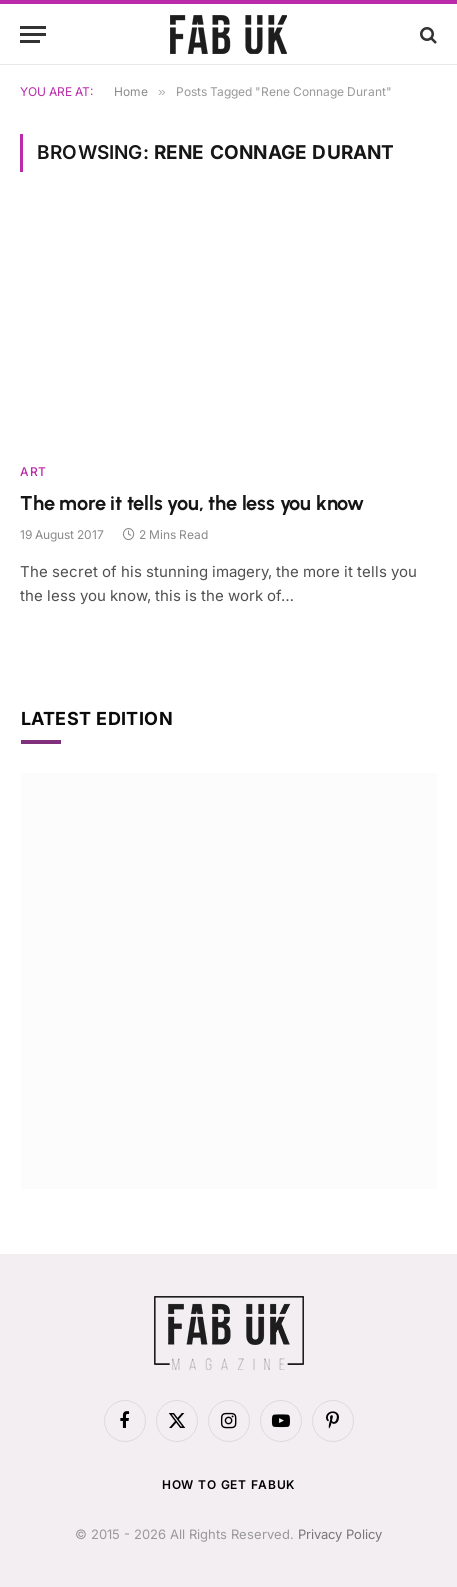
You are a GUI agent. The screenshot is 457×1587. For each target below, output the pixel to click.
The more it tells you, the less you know (192, 503)
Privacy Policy (340, 1534)
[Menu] (33, 34)
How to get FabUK (228, 1484)
